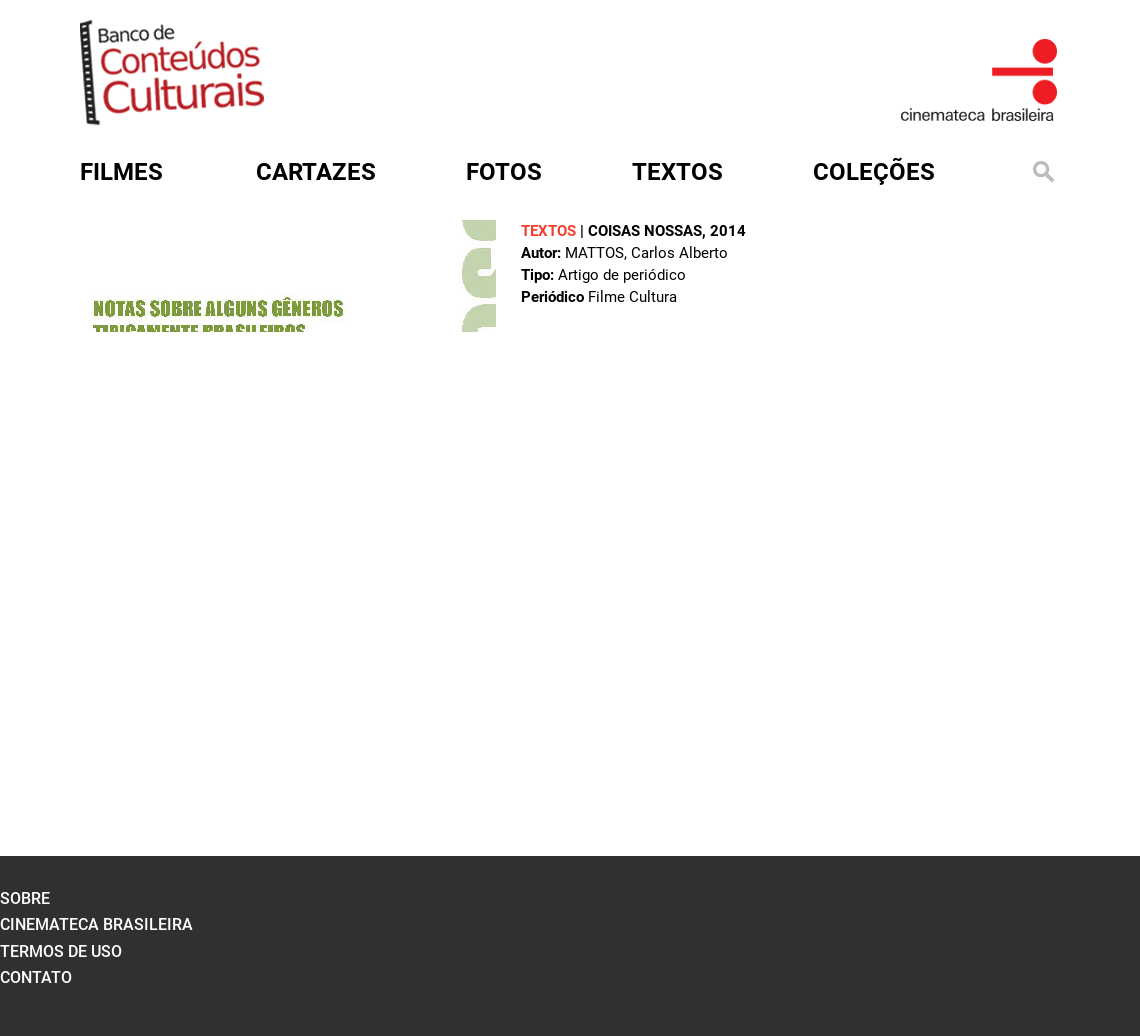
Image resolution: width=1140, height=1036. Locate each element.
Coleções (874, 172)
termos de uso (61, 951)
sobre (25, 898)
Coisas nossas (645, 231)
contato (36, 977)
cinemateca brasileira (96, 924)
